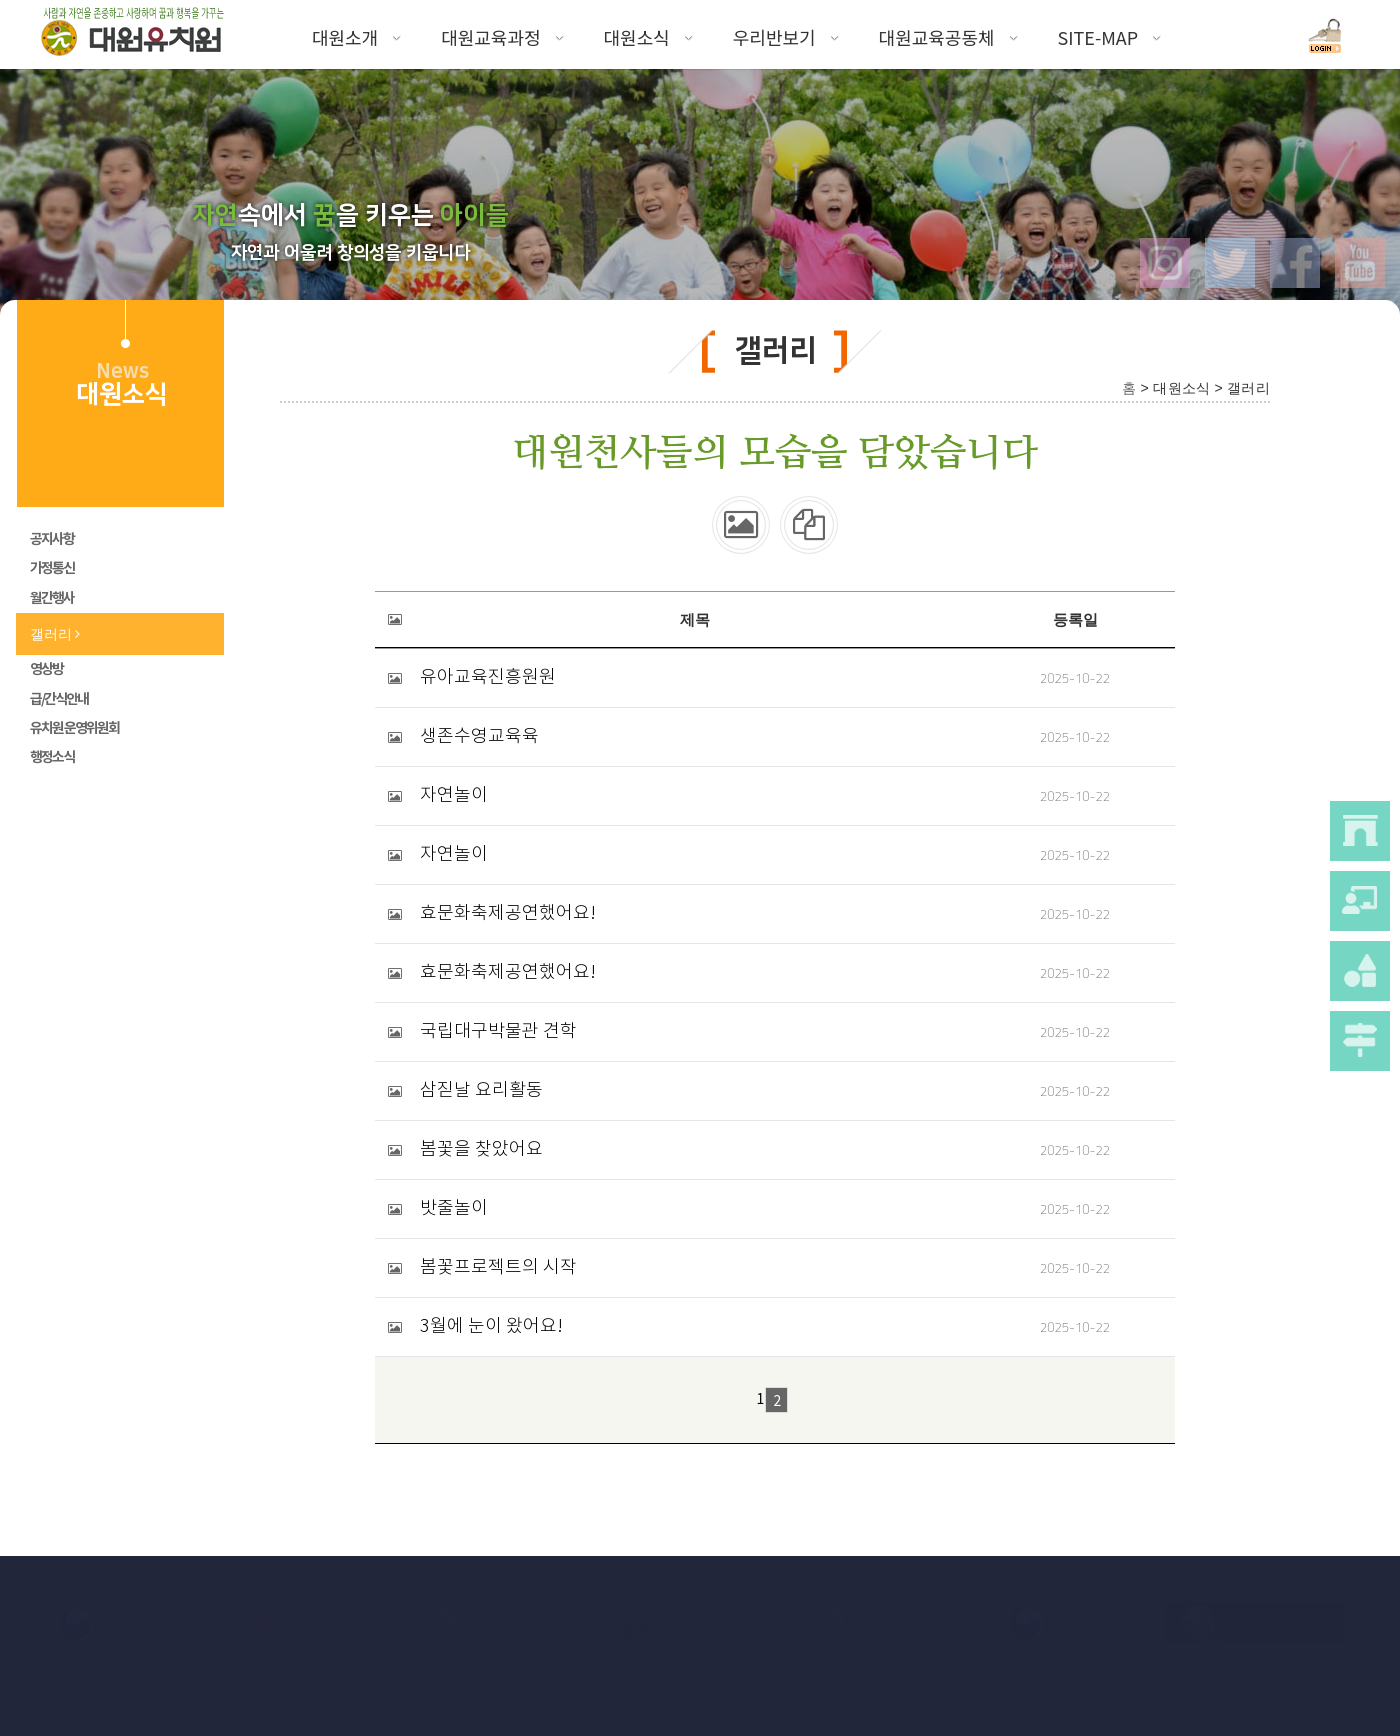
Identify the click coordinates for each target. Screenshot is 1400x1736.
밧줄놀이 (454, 1209)
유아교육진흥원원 (488, 678)
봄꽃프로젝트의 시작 (498, 1268)
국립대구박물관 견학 (498, 1032)
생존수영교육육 (479, 737)
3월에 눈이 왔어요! (491, 1327)
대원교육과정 (502, 37)
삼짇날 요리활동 (481, 1091)
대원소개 (356, 37)
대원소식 (648, 37)
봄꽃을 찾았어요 (481, 1150)
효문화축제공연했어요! (508, 914)
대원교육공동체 (948, 37)
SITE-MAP (1110, 37)
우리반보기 (786, 37)
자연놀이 (454, 796)
